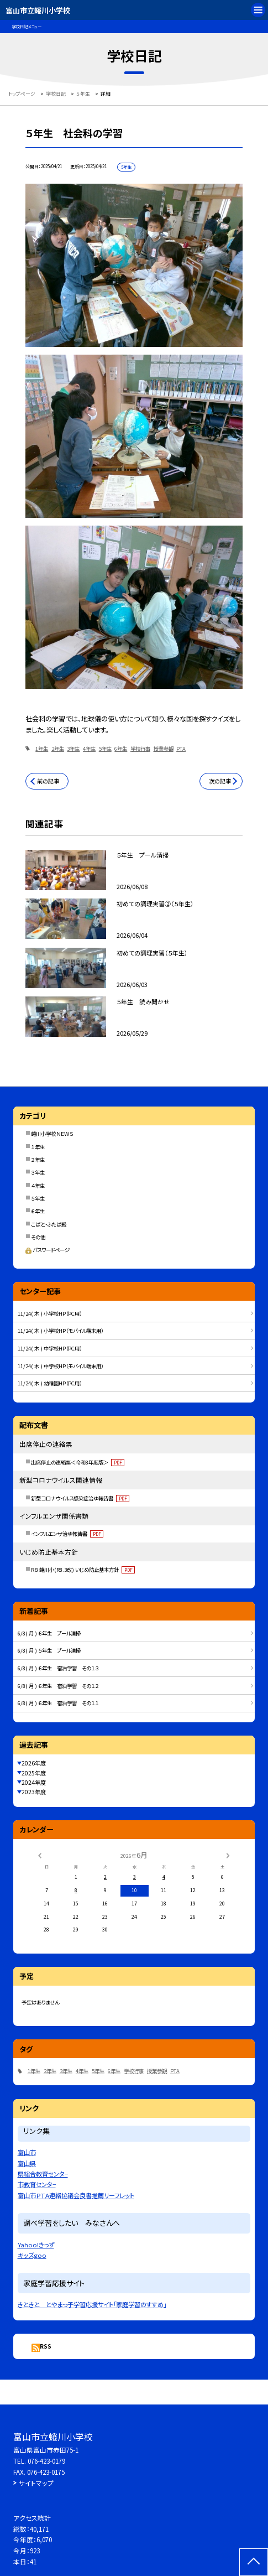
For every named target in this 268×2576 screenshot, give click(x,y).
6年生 (120, 748)
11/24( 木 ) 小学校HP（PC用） (50, 1313)
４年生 (38, 1186)
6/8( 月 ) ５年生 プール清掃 (49, 1650)
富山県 (27, 2163)
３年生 (38, 1172)
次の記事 (220, 781)
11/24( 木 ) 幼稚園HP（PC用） (50, 1383)
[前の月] (39, 1854)
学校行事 (140, 748)
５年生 (38, 1198)
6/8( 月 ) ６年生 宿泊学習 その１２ (58, 1686)
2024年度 (34, 1782)
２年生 (38, 1160)
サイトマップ (36, 2482)
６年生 (38, 1211)
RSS (45, 2346)
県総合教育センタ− (43, 2173)
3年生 (73, 748)
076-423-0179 (46, 2460)
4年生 (89, 748)
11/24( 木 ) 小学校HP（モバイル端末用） (60, 1330)
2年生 (57, 748)
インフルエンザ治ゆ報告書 (67, 1534)
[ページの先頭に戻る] (253, 2562)
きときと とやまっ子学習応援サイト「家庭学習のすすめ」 (92, 2304)
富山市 (27, 2152)
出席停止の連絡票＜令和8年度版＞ (78, 1462)
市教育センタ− (37, 2184)
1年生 (41, 748)
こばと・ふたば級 (48, 1224)
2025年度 (34, 1773)
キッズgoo (32, 2255)
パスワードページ (47, 1250)
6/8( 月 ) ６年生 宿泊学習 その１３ (58, 1668)
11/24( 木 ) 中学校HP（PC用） (50, 1348)
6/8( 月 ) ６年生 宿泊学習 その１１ (58, 1703)
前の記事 (48, 781)
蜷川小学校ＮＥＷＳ (52, 1134)
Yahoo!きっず (36, 2244)
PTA (181, 748)
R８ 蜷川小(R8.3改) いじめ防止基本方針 (83, 1569)
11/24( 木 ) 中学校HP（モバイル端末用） (60, 1366)
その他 (38, 1237)
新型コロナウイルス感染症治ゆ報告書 (80, 1498)
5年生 (105, 748)
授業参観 (164, 748)
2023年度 (34, 1792)
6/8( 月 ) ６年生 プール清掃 (49, 1633)
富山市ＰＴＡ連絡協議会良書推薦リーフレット (76, 2195)
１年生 (38, 1147)
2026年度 (34, 1763)
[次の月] (227, 1854)
